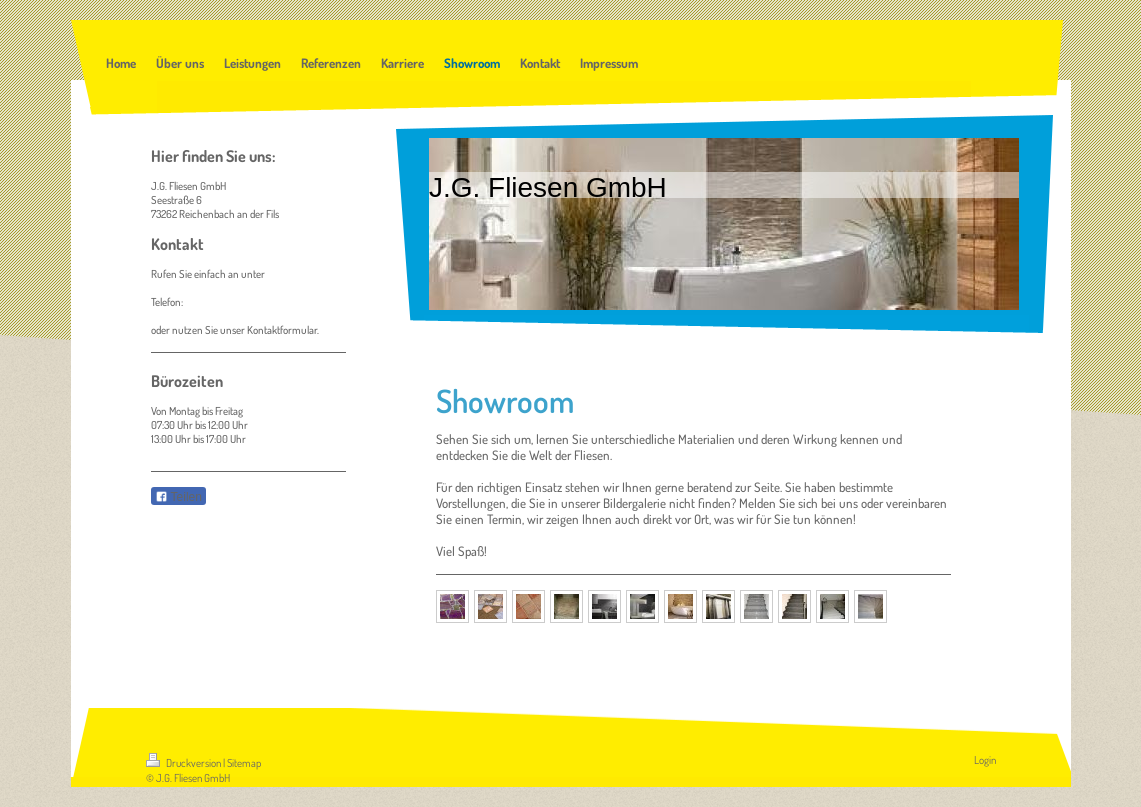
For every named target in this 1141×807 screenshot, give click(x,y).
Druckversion (184, 763)
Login (985, 760)
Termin (504, 519)
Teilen (178, 497)
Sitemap (244, 763)
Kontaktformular (282, 330)
